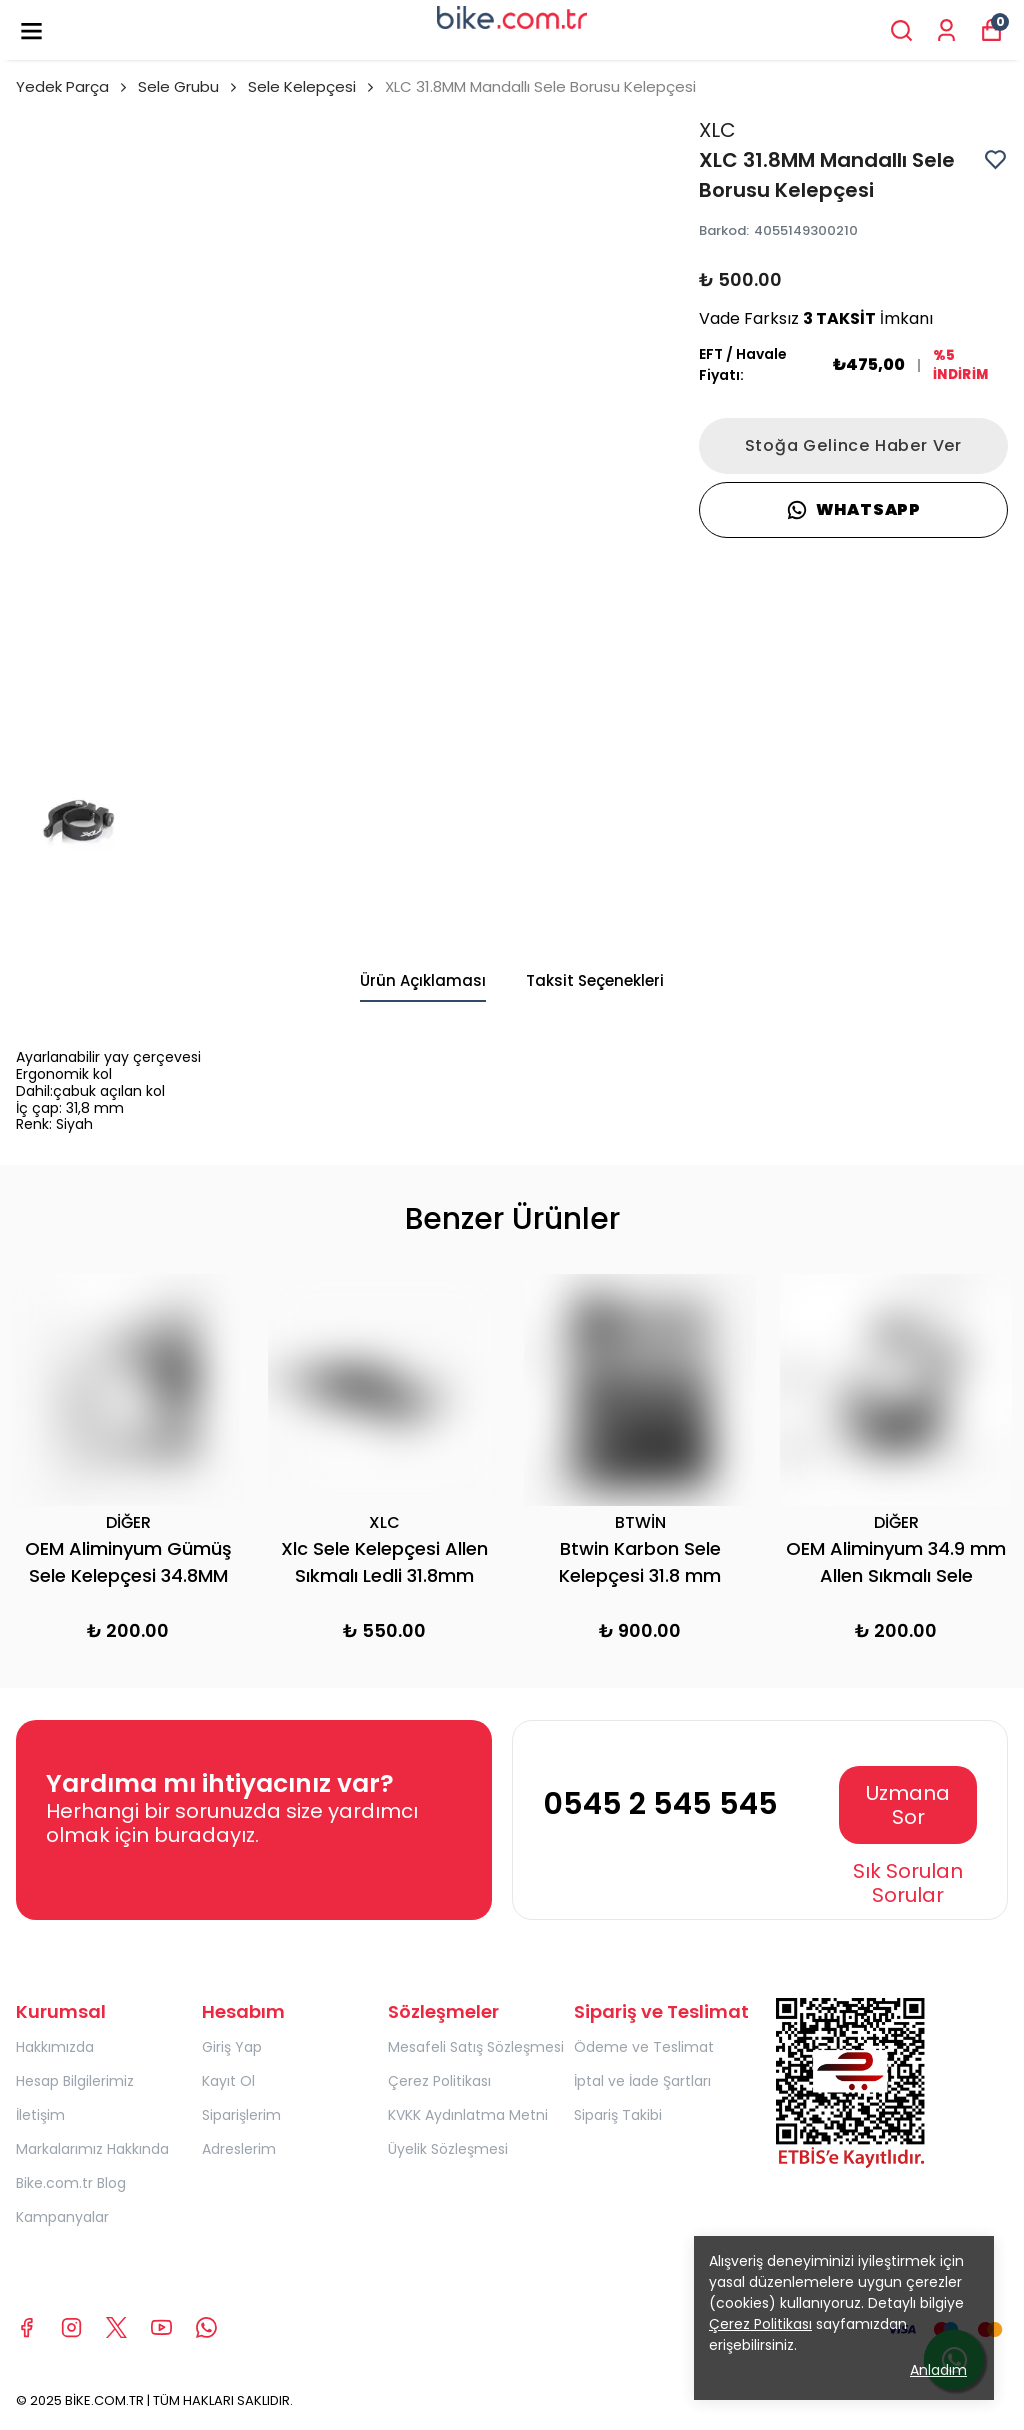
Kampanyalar (62, 2217)
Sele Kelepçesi (302, 86)
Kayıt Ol (228, 2081)
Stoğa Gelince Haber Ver (853, 445)
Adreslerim (239, 2149)
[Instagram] (71, 2327)
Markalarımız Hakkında (92, 2149)
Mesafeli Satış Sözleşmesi (476, 2047)
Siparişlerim (241, 2115)
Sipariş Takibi (618, 2115)
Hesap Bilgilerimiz (75, 2081)
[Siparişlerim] (946, 30)
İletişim (40, 2115)
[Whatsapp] (206, 2327)
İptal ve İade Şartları (642, 2081)
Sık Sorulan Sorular (908, 1883)
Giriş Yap (232, 2047)
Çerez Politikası (439, 2081)
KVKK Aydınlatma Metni (468, 2115)
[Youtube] (161, 2327)
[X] (116, 2327)
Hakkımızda (55, 2047)
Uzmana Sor (908, 1805)
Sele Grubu (189, 86)
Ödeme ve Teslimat (644, 2047)
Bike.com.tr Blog (71, 2183)
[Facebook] (26, 2327)
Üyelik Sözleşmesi (448, 2149)
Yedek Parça (73, 86)
